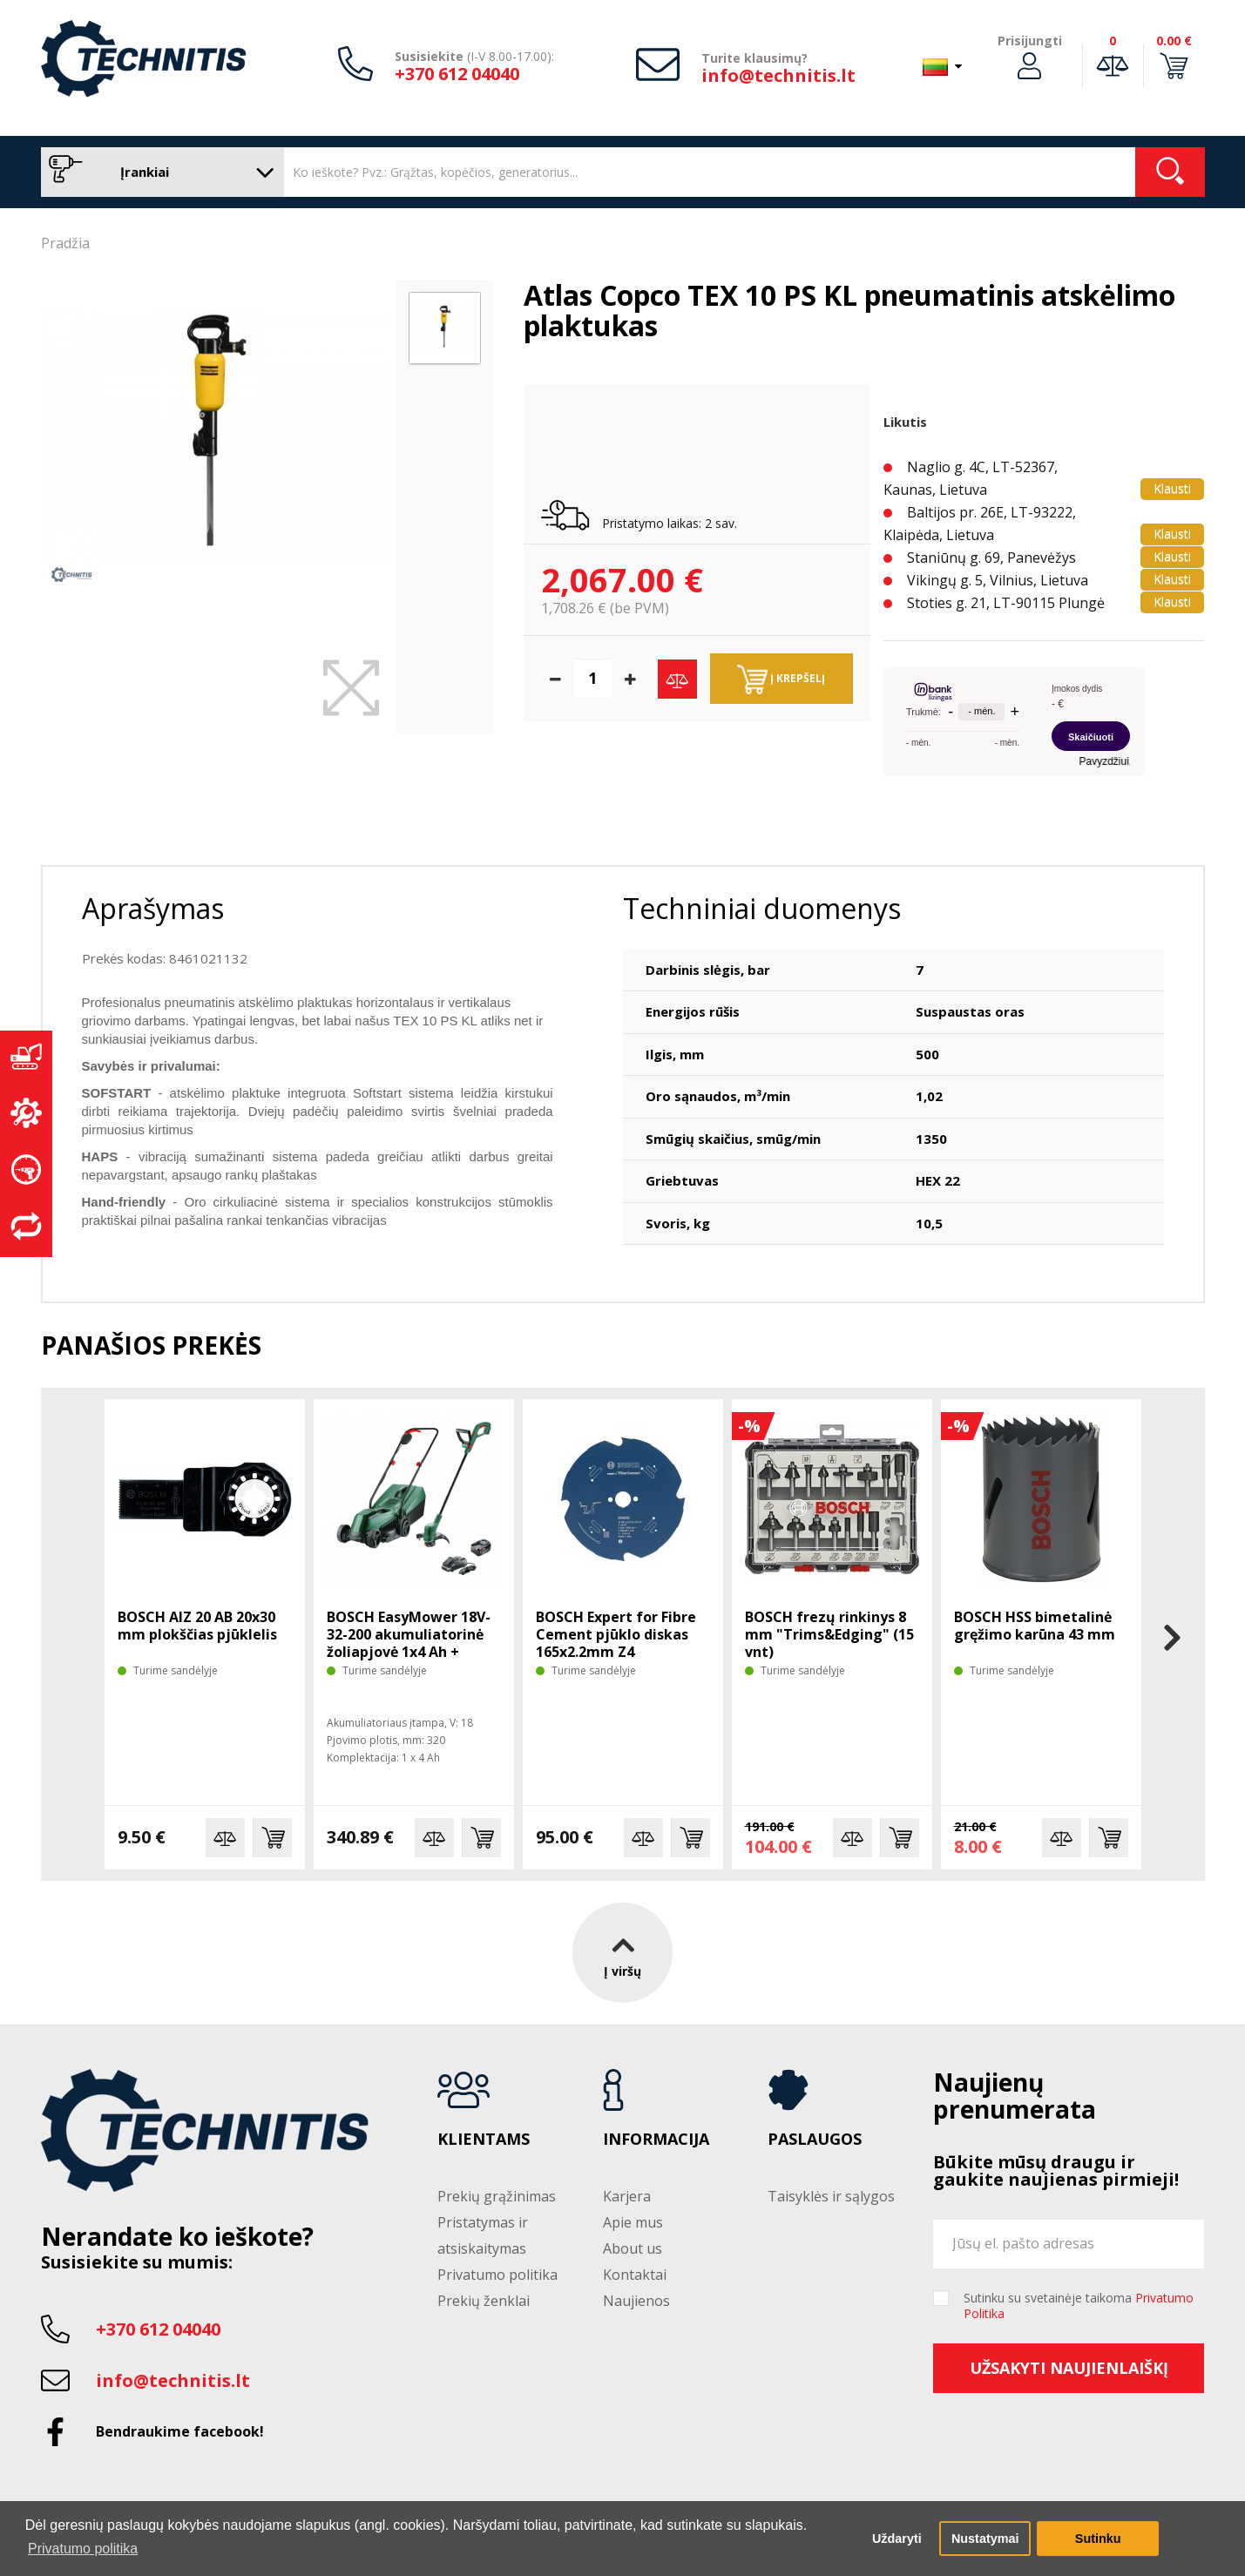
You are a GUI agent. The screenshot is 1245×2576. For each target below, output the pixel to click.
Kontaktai (634, 2274)
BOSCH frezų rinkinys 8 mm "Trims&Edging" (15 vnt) (829, 1634)
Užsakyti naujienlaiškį (1069, 2367)
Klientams (483, 2139)
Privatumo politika (497, 2274)
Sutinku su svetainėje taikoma (1079, 2306)
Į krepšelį (781, 679)
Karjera (627, 2196)
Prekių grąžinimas (496, 2196)
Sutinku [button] (1098, 2539)
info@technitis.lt (778, 75)
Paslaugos (815, 2139)
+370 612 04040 (457, 73)
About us (632, 2248)
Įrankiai (158, 172)
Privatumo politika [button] (83, 2548)
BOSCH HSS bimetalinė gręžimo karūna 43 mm (1034, 1625)
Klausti (1172, 488)
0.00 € (1174, 40)
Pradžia (65, 243)
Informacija (656, 2139)
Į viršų (622, 1952)
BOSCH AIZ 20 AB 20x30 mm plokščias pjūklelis (197, 1625)
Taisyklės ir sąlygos (831, 2196)
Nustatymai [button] (985, 2539)
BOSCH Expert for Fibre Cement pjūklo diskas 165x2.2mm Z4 (616, 1634)
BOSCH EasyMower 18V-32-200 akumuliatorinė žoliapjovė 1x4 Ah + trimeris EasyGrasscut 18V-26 (409, 1651)
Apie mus (633, 2222)
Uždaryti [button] (897, 2539)
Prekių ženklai (483, 2300)
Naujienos (636, 2300)
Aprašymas (153, 908)
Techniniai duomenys (762, 908)
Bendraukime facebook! (180, 2431)
